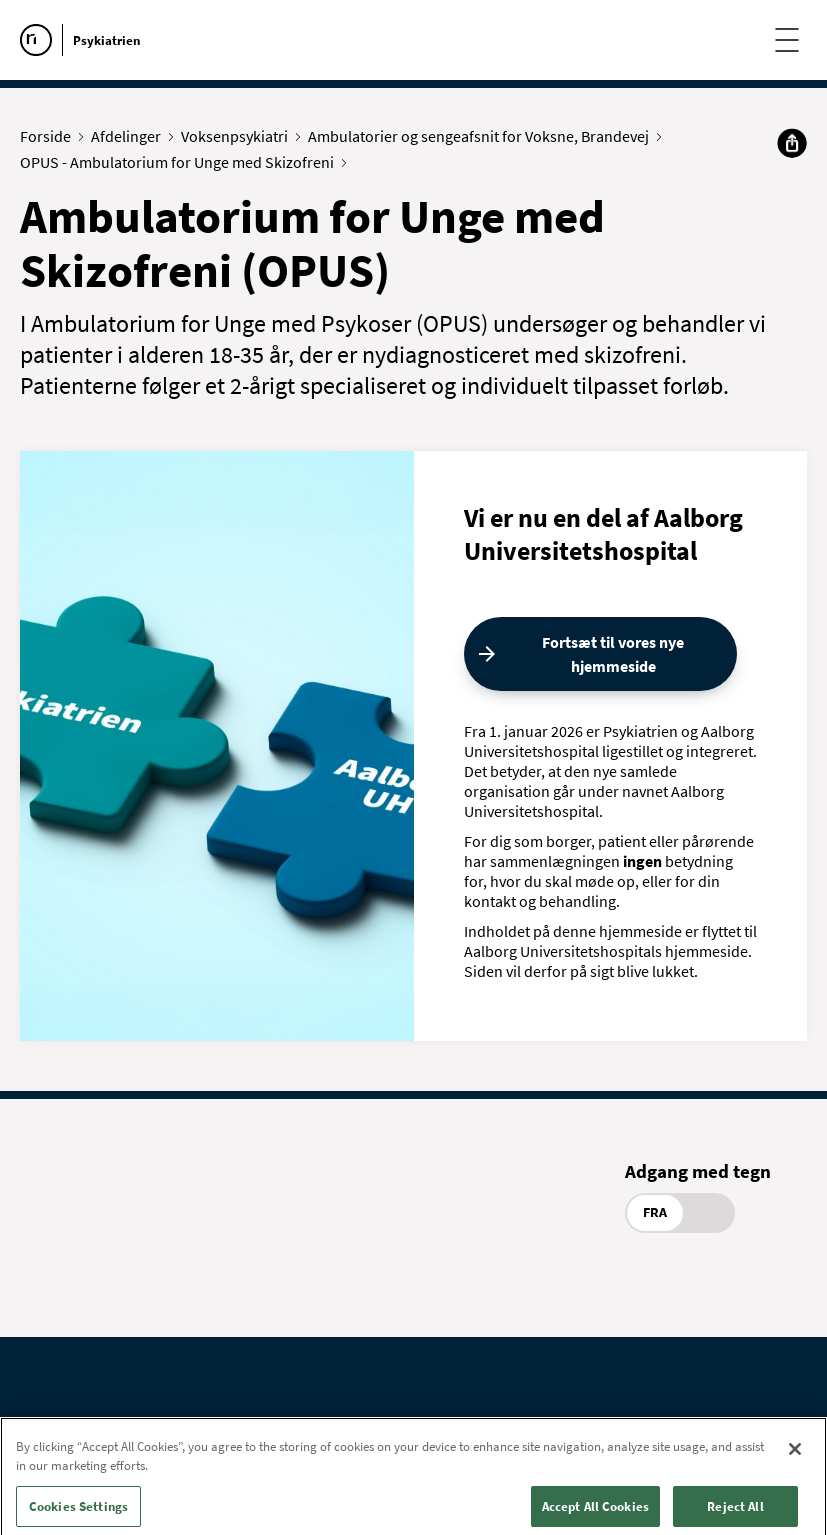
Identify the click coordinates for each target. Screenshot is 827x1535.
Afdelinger (130, 136)
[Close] (795, 1461)
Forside (50, 136)
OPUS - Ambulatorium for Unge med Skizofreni (181, 162)
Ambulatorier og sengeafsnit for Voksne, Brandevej (483, 136)
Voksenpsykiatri (239, 136)
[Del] (792, 143)
